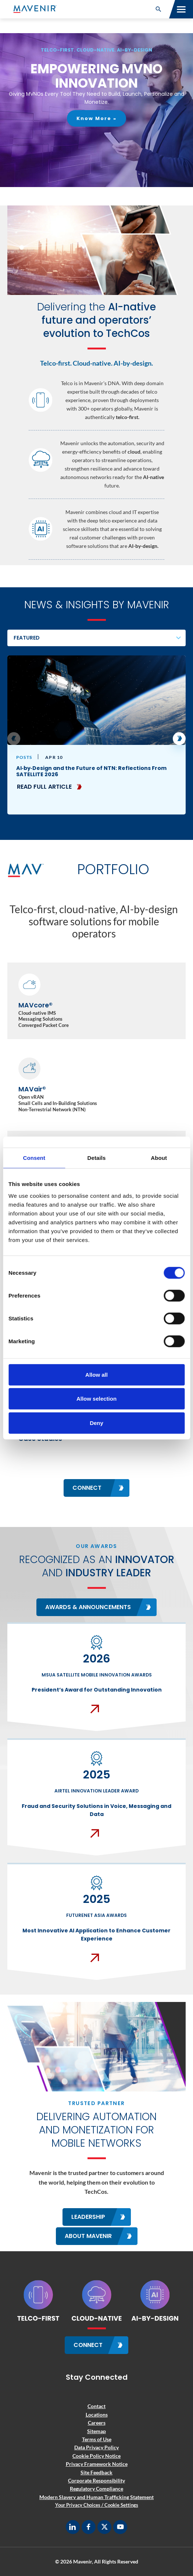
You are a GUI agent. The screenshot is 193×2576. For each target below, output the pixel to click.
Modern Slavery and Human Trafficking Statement (96, 2497)
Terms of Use (96, 2439)
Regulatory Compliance (96, 2488)
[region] (96, 110)
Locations (97, 2414)
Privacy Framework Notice (97, 2464)
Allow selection (96, 1399)
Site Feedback (96, 2472)
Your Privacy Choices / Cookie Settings (96, 2505)
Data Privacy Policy (96, 2447)
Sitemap (96, 2431)
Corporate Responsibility (96, 2480)
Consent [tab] (34, 1158)
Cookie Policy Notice (96, 2456)
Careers (97, 2423)
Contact (96, 2406)
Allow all (96, 1374)
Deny (96, 1422)
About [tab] (159, 1158)
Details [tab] (96, 1158)
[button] (158, 9)
